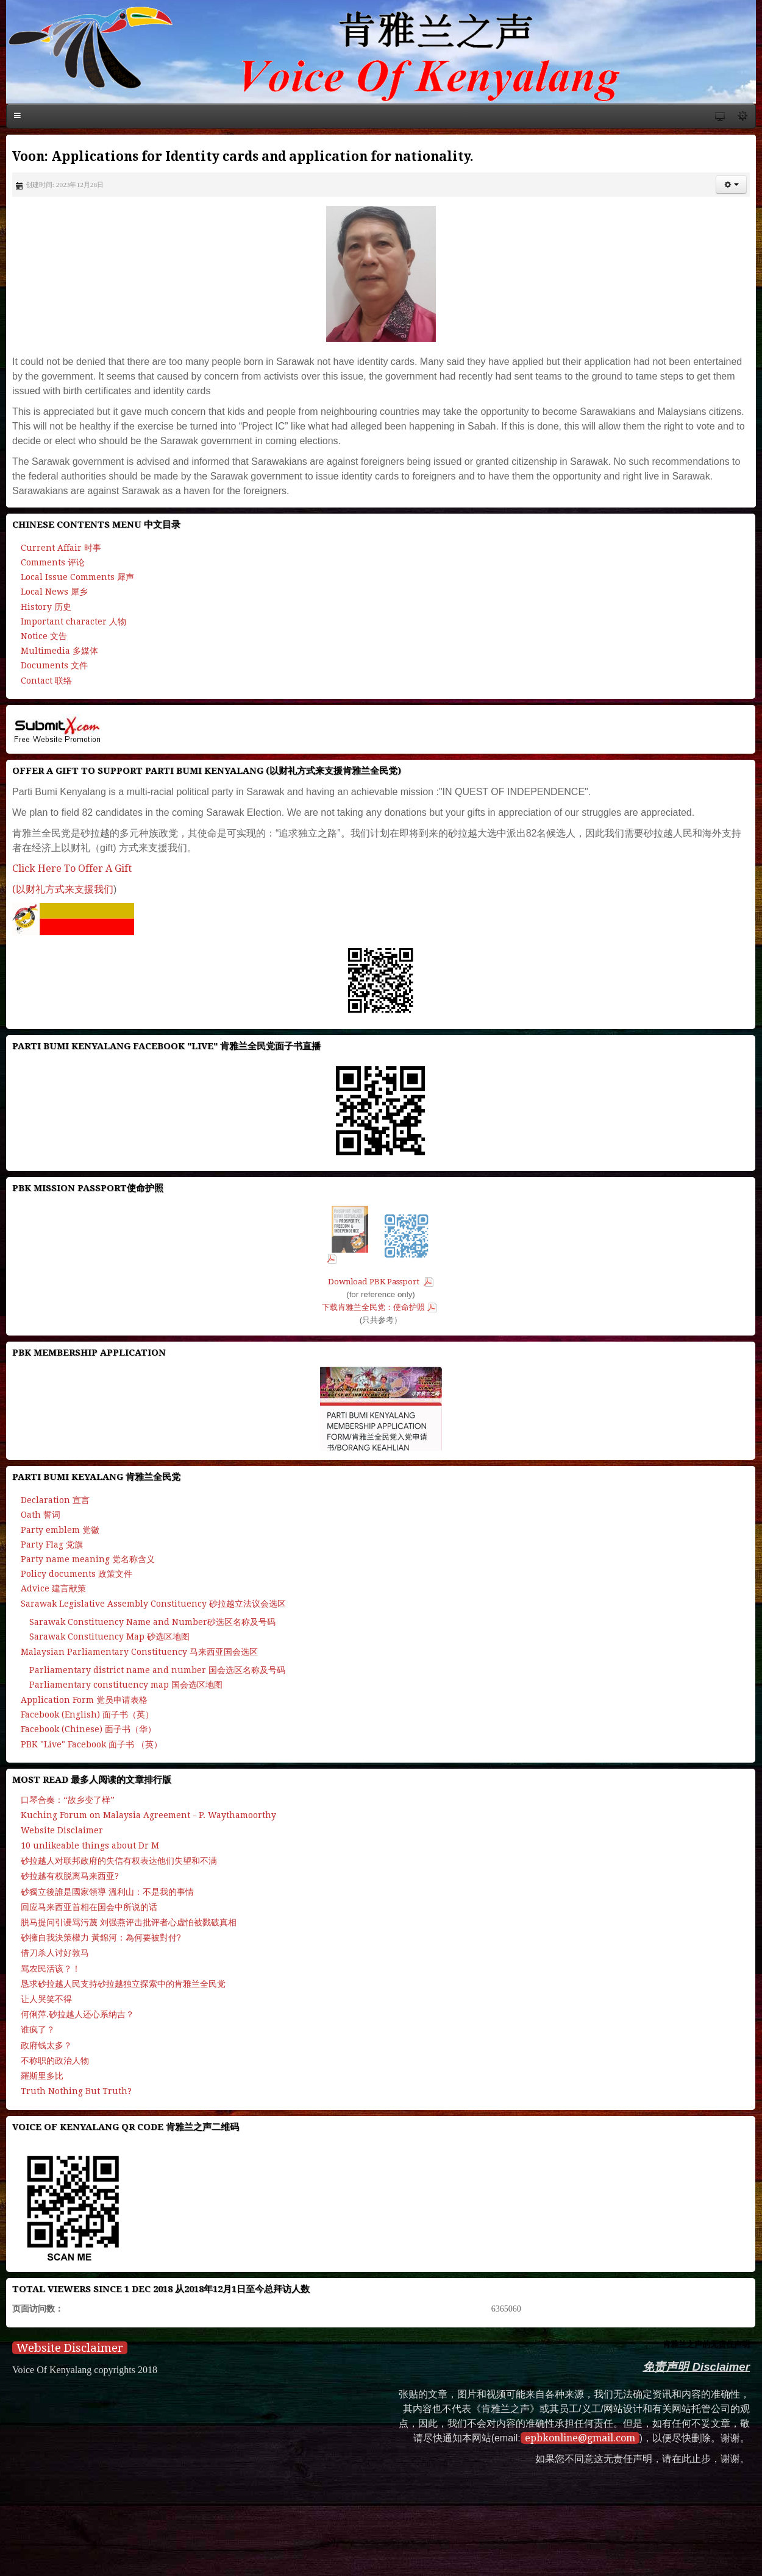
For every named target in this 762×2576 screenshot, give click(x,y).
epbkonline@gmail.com (580, 2438)
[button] (731, 184)
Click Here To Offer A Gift (72, 868)
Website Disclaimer (69, 2347)
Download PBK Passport (374, 1281)
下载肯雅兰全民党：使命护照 (373, 1307)
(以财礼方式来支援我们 (62, 889)
